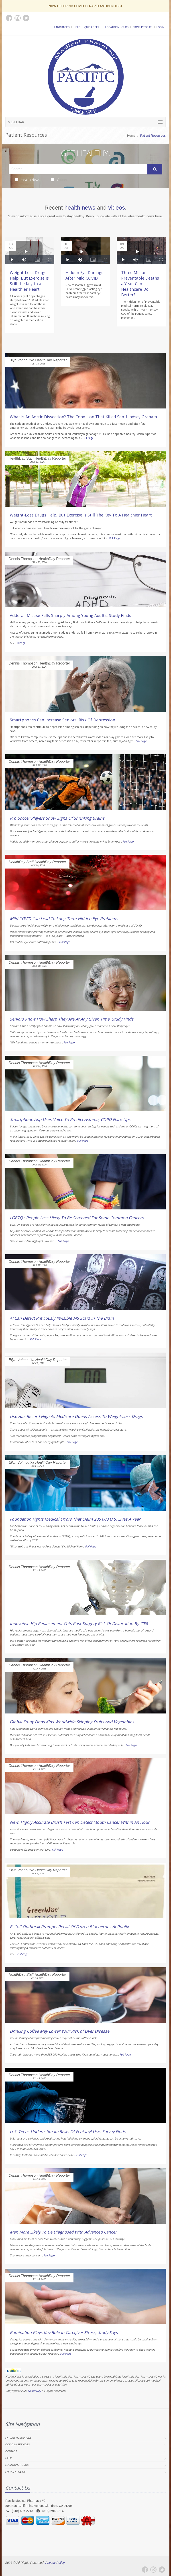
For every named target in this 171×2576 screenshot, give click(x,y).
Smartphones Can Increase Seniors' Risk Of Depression (62, 720)
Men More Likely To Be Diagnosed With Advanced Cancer (63, 2232)
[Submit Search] (154, 169)
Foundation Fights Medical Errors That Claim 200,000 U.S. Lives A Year (75, 1519)
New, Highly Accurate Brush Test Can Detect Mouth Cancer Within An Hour (79, 1822)
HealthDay (34, 2391)
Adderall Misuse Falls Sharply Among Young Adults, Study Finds (70, 615)
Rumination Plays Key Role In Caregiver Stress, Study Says (64, 2332)
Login (160, 27)
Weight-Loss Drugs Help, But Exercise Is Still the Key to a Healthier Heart (29, 281)
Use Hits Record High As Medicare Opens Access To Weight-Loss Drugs (76, 1416)
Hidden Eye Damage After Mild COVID (84, 275)
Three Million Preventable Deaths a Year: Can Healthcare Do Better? (140, 283)
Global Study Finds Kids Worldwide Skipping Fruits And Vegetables (72, 1721)
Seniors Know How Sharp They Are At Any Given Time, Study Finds (71, 1019)
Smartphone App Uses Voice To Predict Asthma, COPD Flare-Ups (70, 1119)
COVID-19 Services (17, 2444)
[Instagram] (153, 2569)
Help (77, 27)
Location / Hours (116, 27)
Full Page (88, 438)
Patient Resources (18, 2437)
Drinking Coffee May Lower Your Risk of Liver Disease (59, 2031)
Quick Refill (92, 27)
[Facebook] (145, 2569)
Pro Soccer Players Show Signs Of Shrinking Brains (57, 818)
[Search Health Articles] (78, 169)
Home (131, 135)
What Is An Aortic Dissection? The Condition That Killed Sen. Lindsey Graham (83, 416)
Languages (61, 27)
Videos (59, 179)
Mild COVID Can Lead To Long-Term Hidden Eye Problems (64, 918)
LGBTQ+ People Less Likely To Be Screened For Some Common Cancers (77, 1217)
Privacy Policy (15, 2471)
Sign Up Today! (142, 27)
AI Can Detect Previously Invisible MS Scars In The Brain (62, 1318)
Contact (11, 2451)
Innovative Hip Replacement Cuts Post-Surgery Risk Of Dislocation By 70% (79, 1623)
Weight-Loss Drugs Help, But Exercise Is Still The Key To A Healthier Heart (81, 515)
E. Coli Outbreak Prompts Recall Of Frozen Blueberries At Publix (69, 1926)
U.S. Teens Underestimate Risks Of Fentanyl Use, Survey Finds (68, 2131)
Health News (27, 179)
